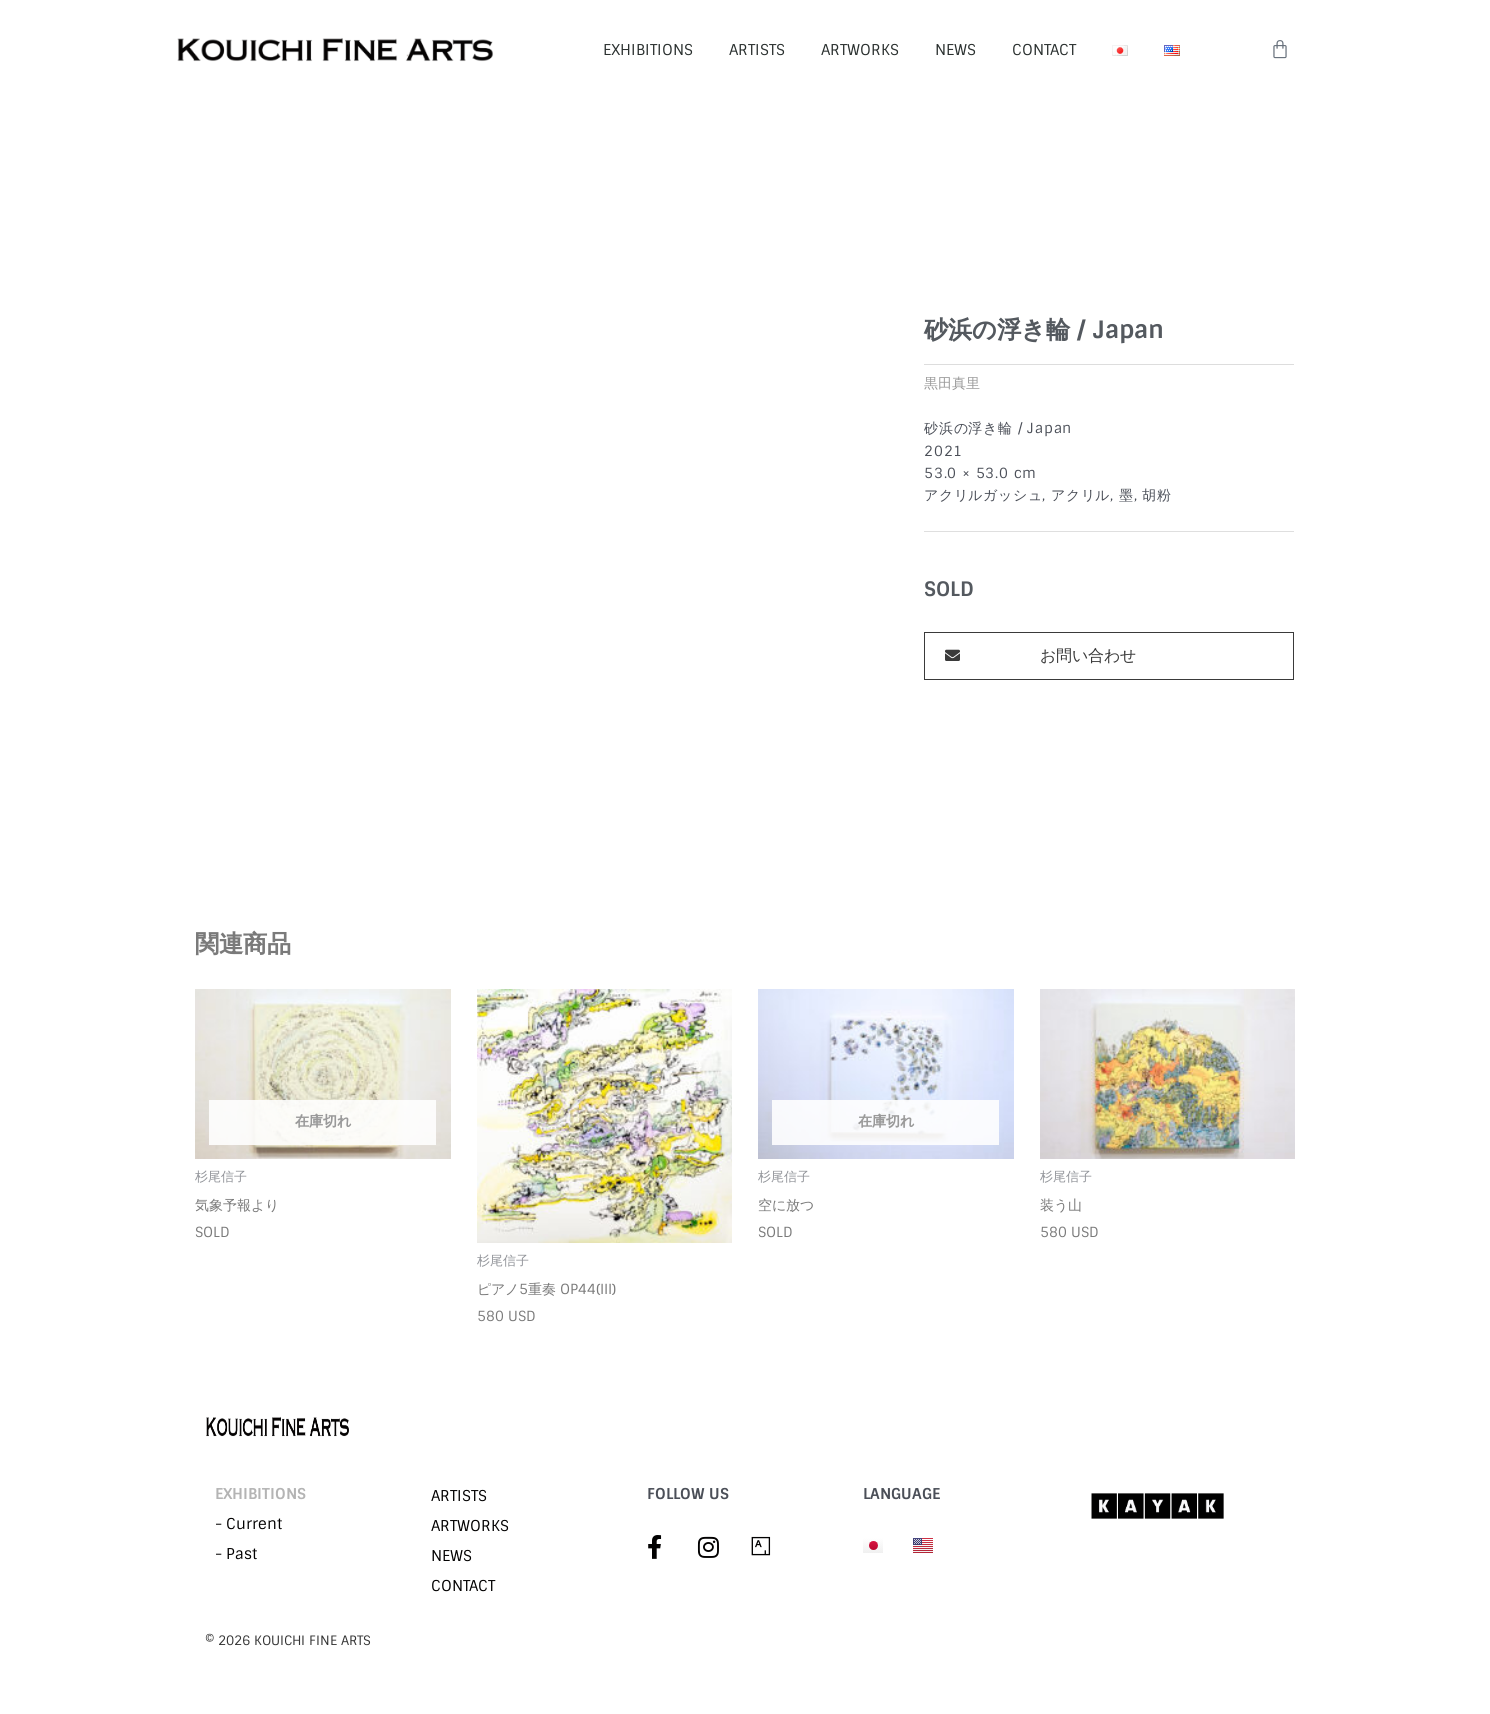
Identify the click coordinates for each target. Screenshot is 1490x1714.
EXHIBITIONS (648, 50)
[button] (1109, 656)
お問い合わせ (1088, 655)
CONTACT (1044, 50)
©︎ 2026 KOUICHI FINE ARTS (288, 1640)
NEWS (955, 50)
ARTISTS (757, 50)
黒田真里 (952, 383)
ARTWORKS (860, 50)
